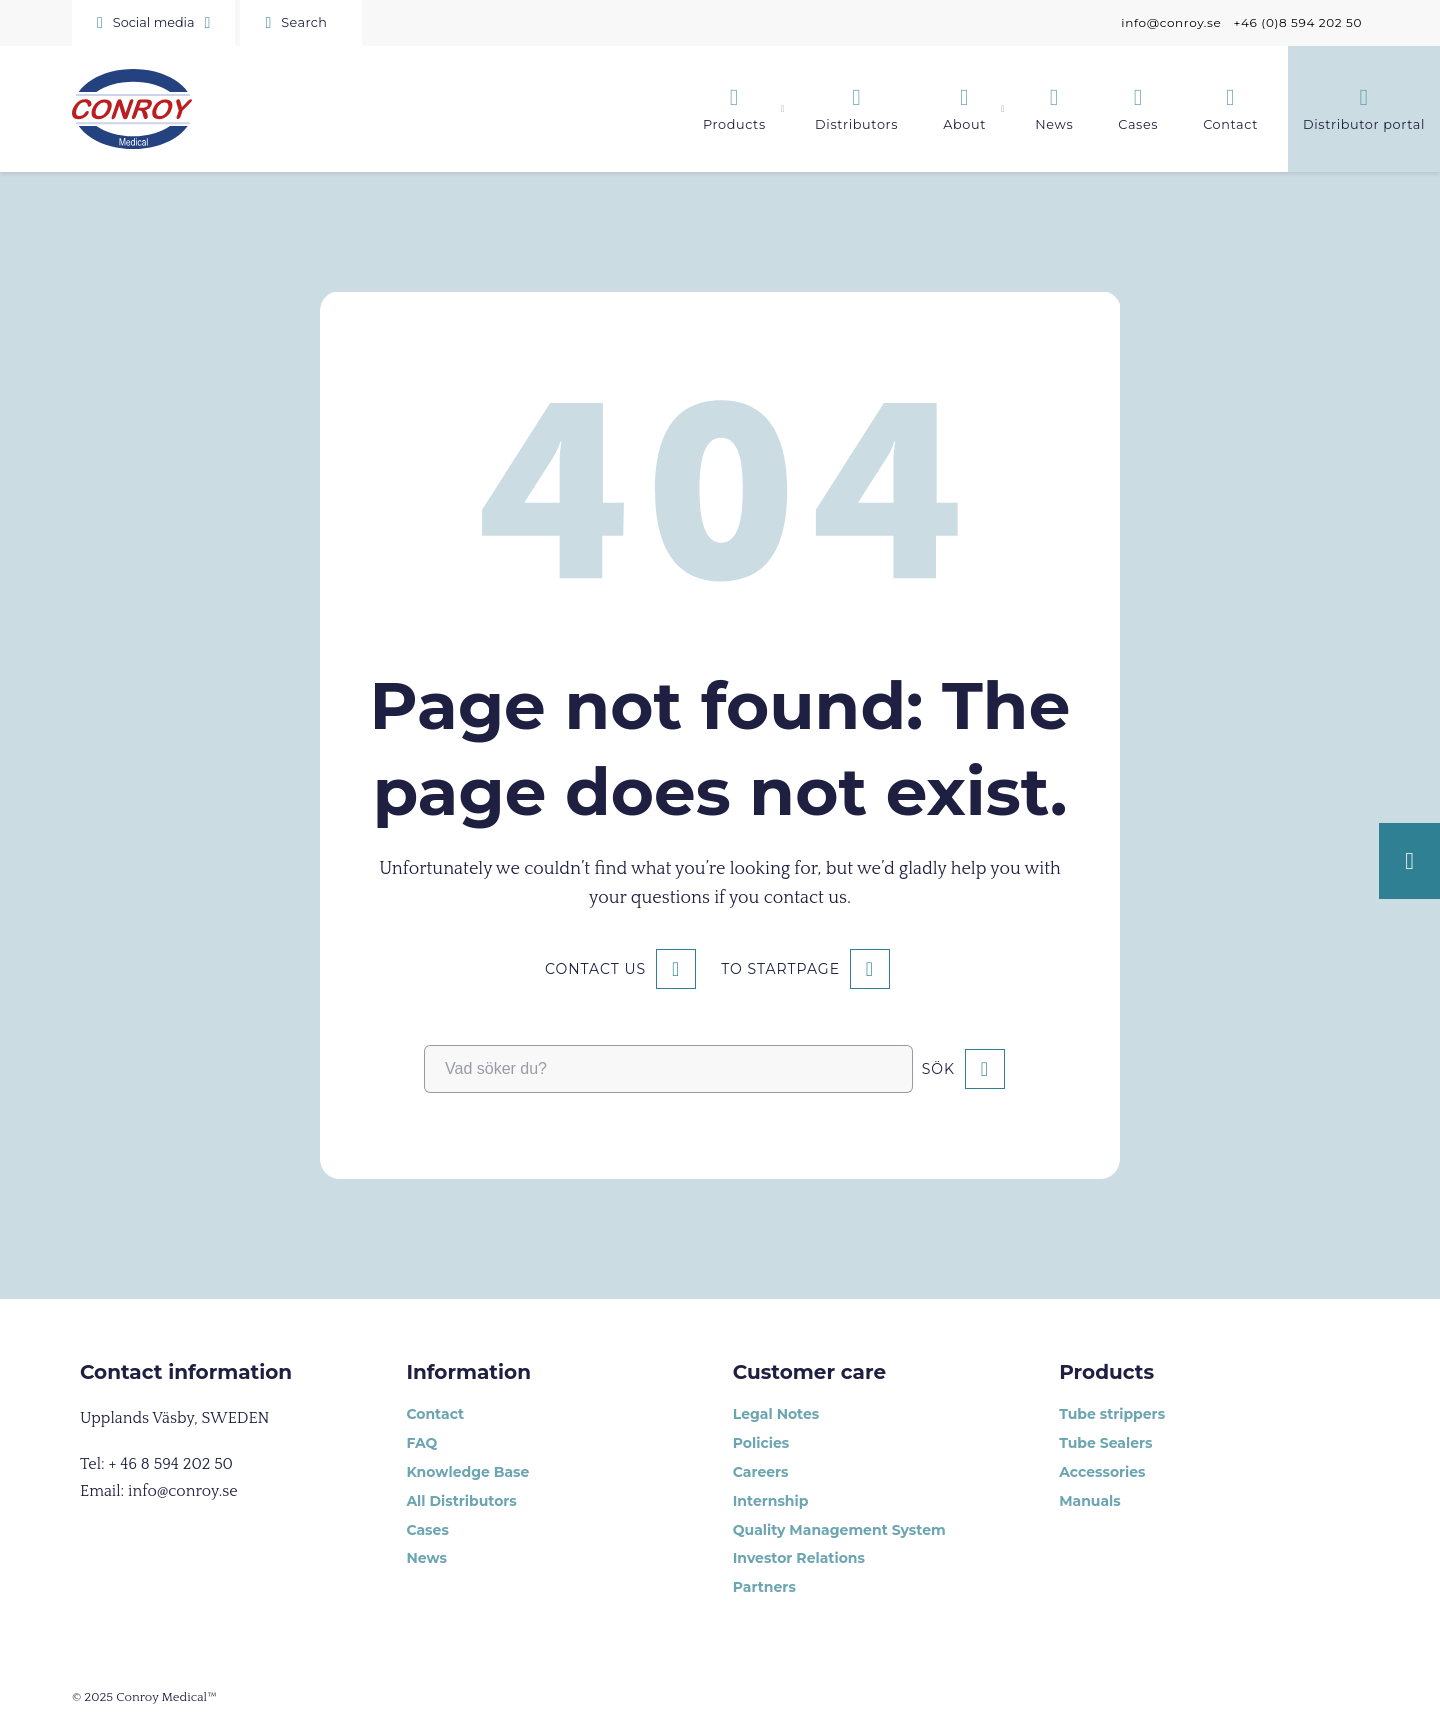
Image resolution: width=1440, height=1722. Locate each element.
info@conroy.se (1171, 22)
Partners (764, 1587)
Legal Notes (776, 1414)
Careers (761, 1472)
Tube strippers (1112, 1414)
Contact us (595, 969)
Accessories (1102, 1472)
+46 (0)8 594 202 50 (1297, 22)
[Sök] (301, 23)
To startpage (780, 969)
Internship (771, 1501)
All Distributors (461, 1501)
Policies (761, 1443)
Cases (427, 1530)
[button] (153, 23)
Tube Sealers (1105, 1443)
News (426, 1558)
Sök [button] (938, 1069)
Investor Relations (799, 1558)
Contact (435, 1414)
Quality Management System (839, 1530)
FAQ (421, 1443)
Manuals (1090, 1501)
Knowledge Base (467, 1472)
